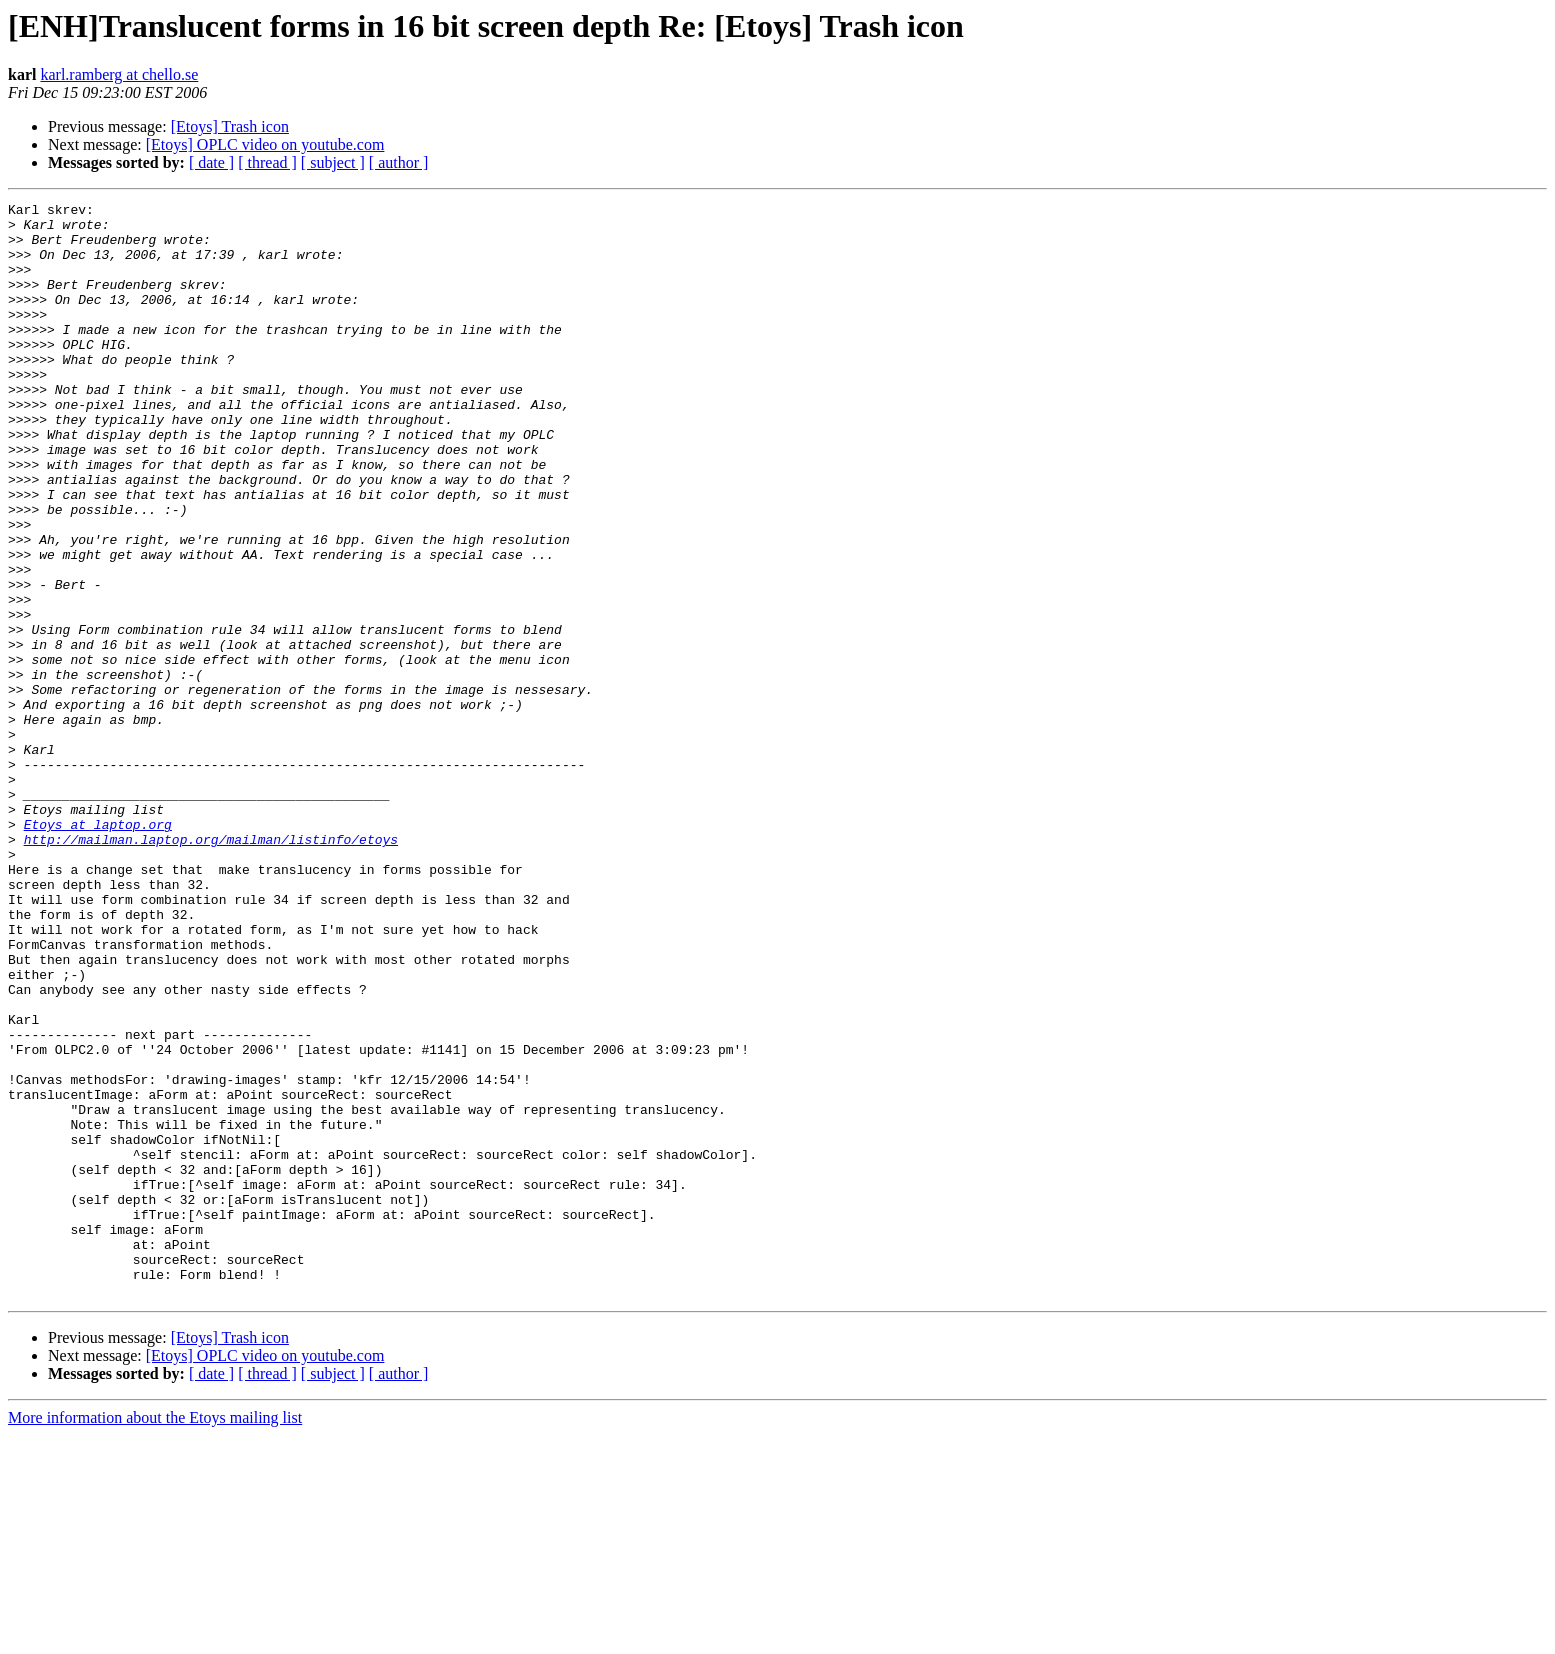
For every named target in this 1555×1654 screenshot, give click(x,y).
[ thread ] (267, 162)
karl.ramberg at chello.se (119, 74)
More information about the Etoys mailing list (155, 1636)
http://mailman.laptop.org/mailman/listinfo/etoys (211, 968)
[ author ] (399, 162)
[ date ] (211, 162)
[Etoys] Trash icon (230, 126)
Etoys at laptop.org (98, 950)
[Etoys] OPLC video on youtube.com (265, 144)
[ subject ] (333, 162)
